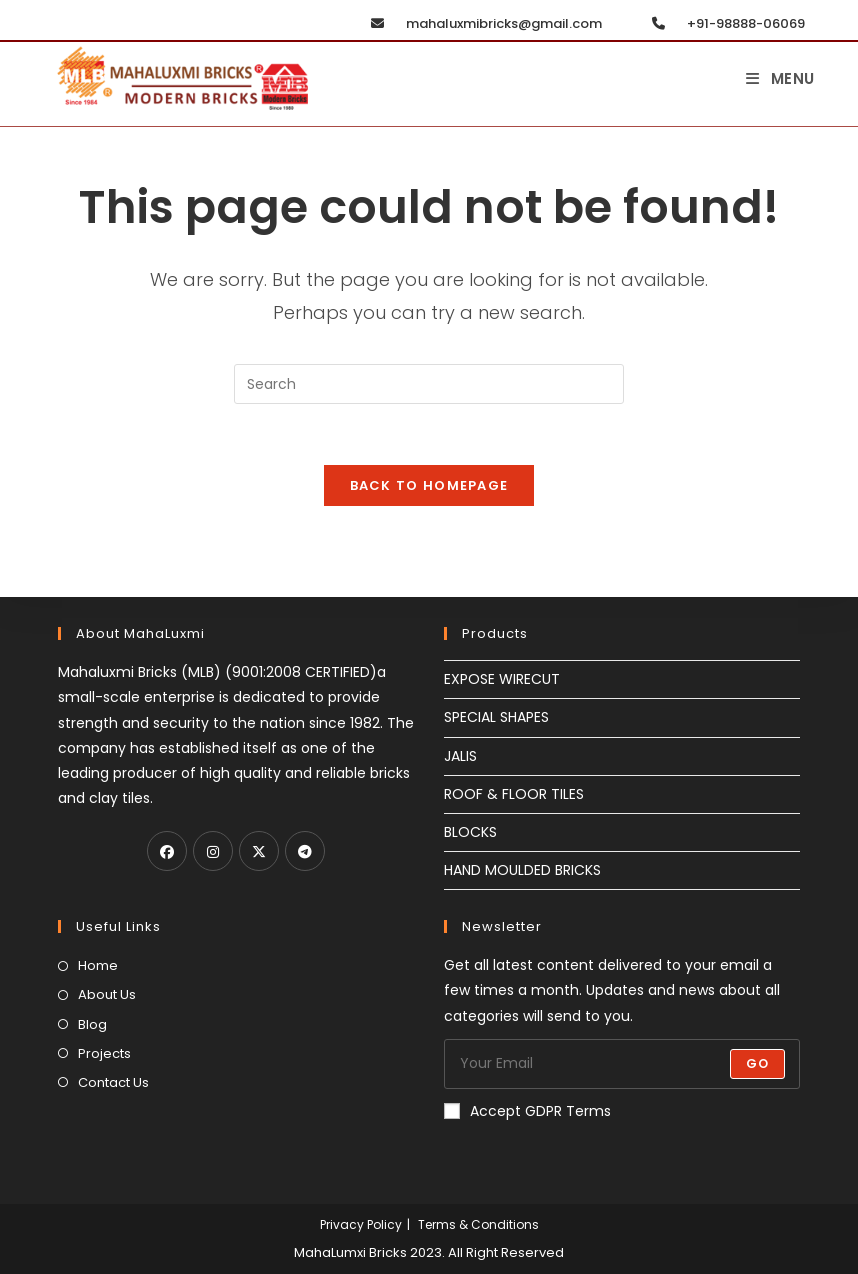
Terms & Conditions (478, 1224)
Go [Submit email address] (757, 1063)
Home (98, 965)
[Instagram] (213, 851)
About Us (107, 994)
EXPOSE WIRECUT (502, 679)
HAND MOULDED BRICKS (522, 870)
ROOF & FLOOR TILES (514, 794)
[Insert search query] (429, 384)
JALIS (460, 756)
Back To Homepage (429, 485)
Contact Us (113, 1082)
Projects (104, 1053)
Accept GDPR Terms (527, 1111)
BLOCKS (470, 832)
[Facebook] (167, 851)
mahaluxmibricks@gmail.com (482, 23)
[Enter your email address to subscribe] (622, 1064)
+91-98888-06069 (724, 23)
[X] (259, 851)
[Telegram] (305, 851)
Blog (92, 1024)
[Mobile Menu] (780, 78)
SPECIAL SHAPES (496, 717)
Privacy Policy (361, 1224)
